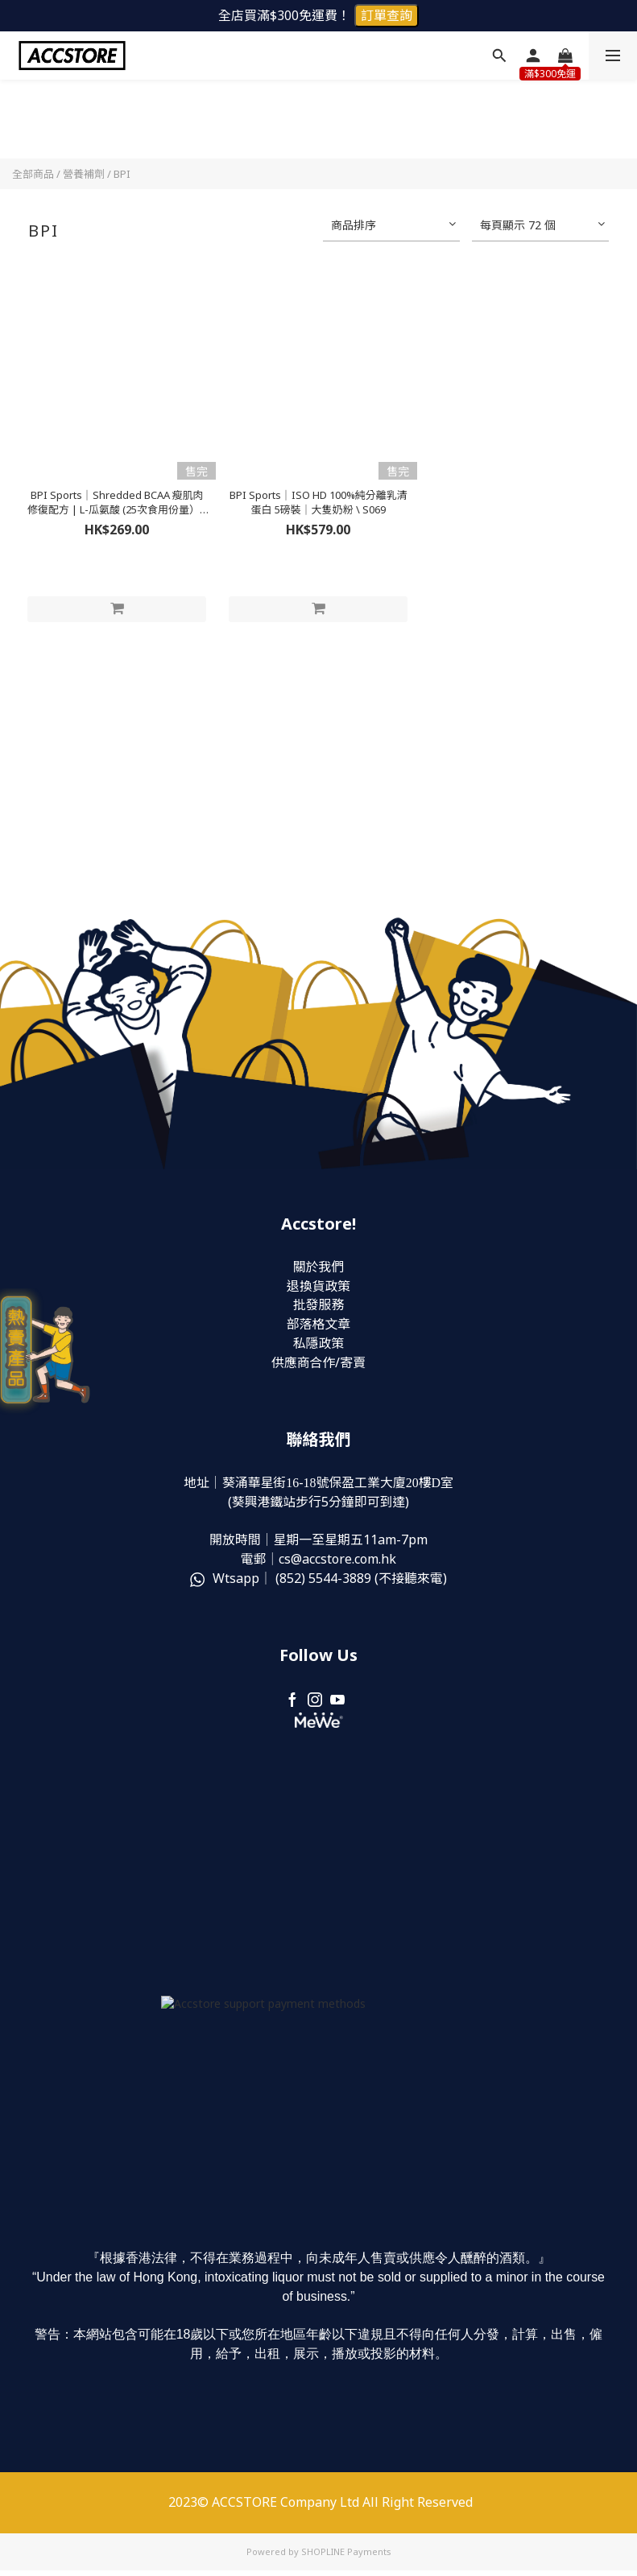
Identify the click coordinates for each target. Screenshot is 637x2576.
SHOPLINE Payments (346, 2557)
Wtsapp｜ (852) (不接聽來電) (318, 1580)
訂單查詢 (386, 15)
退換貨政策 (318, 1287)
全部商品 (33, 174)
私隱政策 (318, 1345)
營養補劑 (84, 174)
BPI (122, 174)
